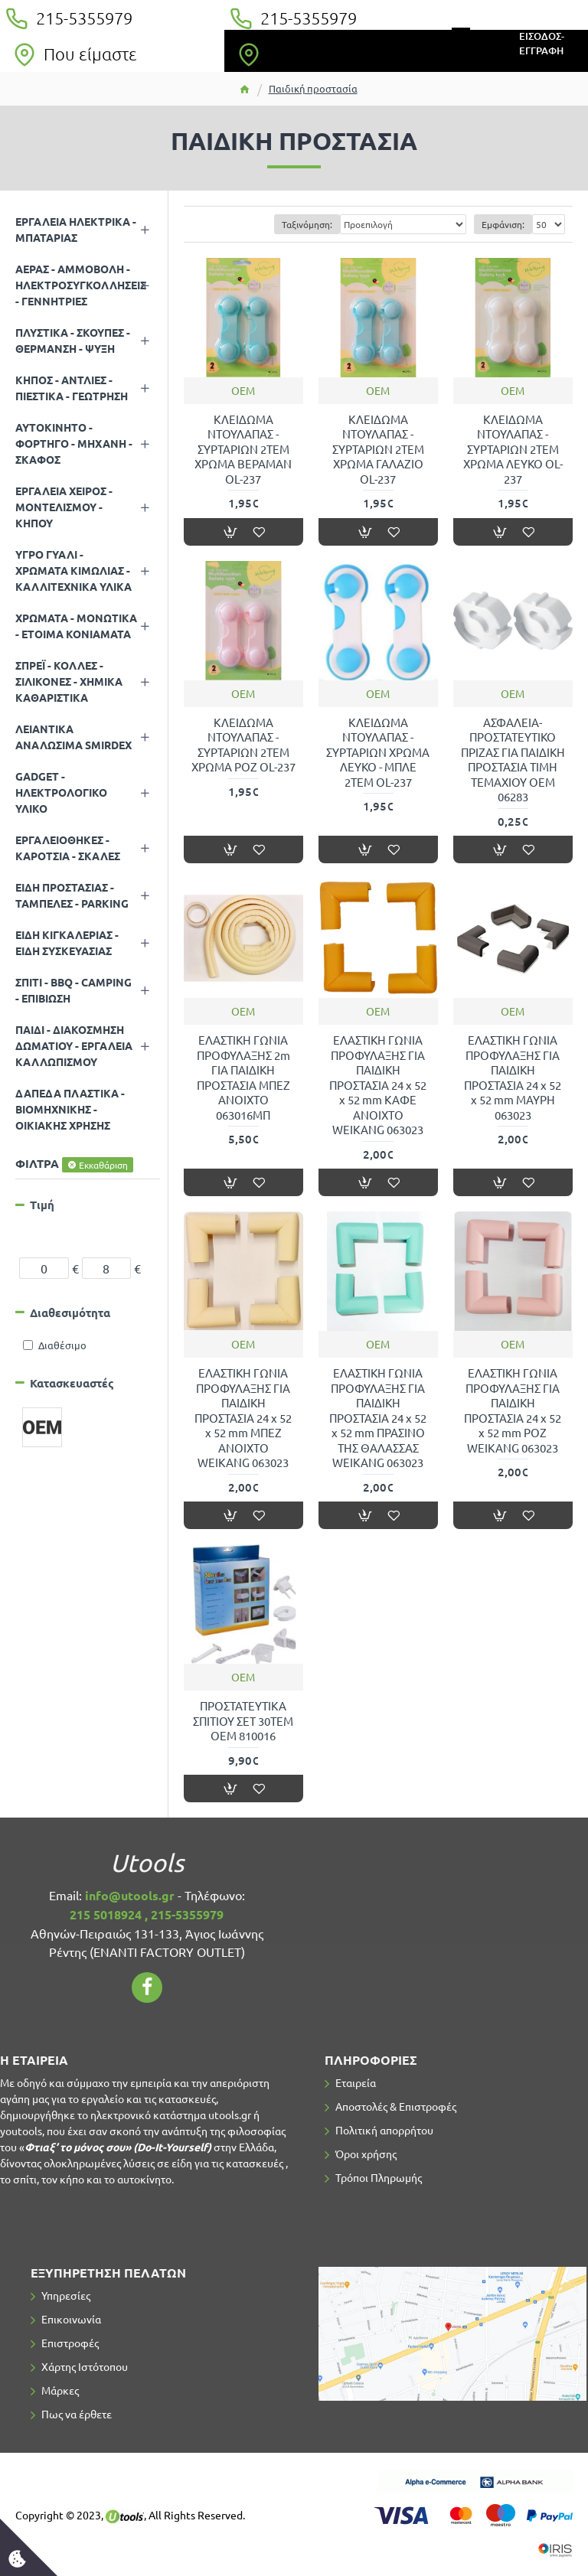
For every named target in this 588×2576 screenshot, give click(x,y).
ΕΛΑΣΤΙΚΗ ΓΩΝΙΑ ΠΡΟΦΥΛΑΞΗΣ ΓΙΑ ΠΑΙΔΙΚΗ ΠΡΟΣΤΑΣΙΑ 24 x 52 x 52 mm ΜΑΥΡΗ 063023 (512, 1077)
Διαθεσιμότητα (70, 1312)
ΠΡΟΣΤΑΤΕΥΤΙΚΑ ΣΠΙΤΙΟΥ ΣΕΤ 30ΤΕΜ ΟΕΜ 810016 (243, 1720)
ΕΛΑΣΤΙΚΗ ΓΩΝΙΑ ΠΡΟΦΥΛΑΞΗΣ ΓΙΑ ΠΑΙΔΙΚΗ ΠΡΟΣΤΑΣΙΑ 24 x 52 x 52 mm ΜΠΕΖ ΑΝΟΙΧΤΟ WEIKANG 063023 (243, 1417)
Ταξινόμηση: (307, 224)
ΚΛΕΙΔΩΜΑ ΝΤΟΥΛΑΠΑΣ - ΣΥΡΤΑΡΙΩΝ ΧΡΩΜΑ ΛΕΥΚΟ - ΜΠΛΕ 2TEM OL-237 (378, 752)
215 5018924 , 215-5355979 (147, 1914)
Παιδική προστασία (313, 88)
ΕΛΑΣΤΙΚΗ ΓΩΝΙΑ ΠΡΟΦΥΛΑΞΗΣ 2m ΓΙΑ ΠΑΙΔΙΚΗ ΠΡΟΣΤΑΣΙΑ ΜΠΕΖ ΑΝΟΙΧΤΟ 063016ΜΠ (243, 1077)
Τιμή (42, 1204)
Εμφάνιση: (503, 224)
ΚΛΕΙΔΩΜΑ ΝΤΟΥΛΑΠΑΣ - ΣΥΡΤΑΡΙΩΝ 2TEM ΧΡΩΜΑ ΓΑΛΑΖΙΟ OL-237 (378, 449)
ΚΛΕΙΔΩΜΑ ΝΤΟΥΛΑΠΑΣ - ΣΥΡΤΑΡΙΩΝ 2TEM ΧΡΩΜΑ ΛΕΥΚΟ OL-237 (513, 449)
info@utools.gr (130, 1895)
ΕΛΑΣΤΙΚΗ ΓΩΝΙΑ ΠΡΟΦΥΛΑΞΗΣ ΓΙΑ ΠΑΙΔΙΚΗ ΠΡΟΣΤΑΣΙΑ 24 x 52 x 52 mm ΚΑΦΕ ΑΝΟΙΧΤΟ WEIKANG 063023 (377, 1084)
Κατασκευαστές (72, 1383)
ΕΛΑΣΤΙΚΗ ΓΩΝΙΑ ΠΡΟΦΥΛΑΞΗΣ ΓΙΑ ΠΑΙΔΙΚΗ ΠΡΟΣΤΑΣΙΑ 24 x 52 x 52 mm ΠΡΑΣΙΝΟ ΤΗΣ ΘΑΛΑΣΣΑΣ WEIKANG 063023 (377, 1417)
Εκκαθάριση (103, 1165)
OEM (243, 390)
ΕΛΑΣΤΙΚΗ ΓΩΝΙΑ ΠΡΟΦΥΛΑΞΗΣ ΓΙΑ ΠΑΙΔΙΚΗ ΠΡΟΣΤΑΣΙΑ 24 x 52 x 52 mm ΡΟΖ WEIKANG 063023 (512, 1410)
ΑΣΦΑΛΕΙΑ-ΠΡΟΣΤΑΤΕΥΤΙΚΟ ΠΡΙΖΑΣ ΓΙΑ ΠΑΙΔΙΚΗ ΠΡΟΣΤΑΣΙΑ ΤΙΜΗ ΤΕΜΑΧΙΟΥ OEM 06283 (513, 759)
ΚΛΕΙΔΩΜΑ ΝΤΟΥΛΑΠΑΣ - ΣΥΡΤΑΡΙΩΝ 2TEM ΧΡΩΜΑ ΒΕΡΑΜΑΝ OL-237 (243, 449)
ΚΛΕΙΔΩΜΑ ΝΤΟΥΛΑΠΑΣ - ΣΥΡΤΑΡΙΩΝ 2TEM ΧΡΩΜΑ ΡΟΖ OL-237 (243, 744)
